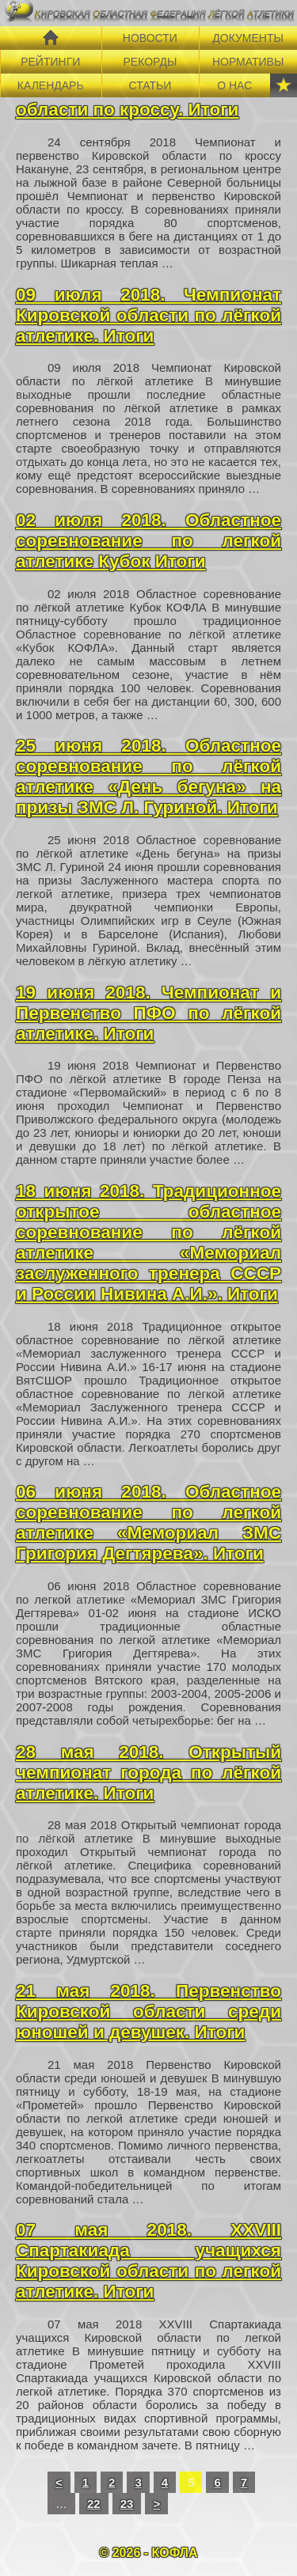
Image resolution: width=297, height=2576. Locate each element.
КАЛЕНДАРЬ (50, 85)
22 (94, 2503)
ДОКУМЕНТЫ (248, 38)
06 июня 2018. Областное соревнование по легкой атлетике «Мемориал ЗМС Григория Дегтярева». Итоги (148, 1522)
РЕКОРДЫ (150, 61)
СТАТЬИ (149, 85)
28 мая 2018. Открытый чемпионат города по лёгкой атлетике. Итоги (148, 1772)
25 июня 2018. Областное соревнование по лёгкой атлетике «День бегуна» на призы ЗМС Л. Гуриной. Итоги (148, 776)
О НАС (234, 85)
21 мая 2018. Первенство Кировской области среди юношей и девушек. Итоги (148, 2011)
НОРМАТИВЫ (248, 61)
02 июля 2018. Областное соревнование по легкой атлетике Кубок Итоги (148, 540)
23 (127, 2503)
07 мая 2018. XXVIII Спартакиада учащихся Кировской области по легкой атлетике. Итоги (148, 2260)
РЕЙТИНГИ (50, 61)
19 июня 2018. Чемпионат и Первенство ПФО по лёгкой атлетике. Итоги (148, 1013)
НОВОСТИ (150, 38)
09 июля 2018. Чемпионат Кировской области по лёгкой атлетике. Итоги (148, 315)
